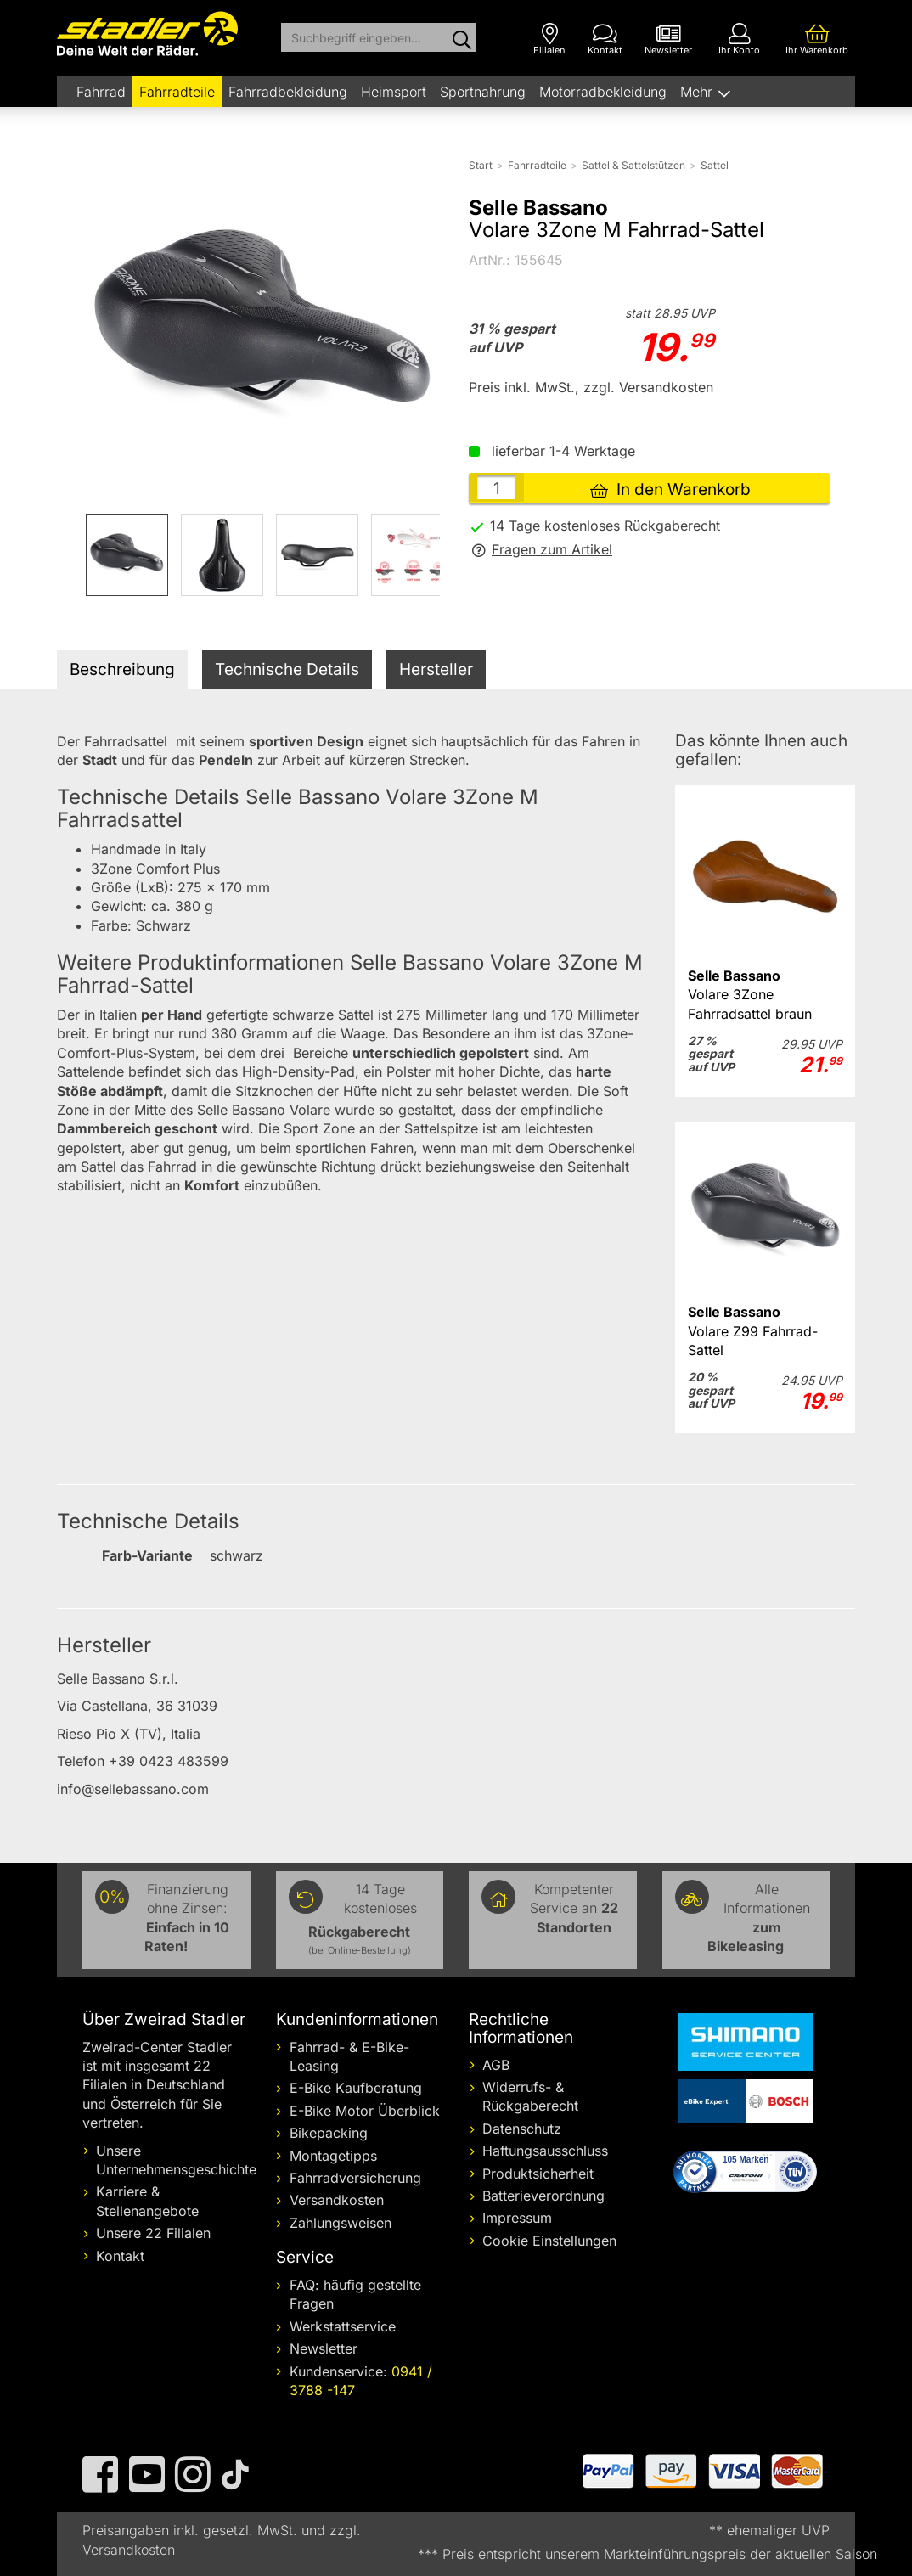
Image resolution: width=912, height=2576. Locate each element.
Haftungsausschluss (545, 2150)
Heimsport (393, 91)
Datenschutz (521, 2128)
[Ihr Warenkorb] (817, 39)
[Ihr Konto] (739, 39)
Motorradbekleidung (603, 91)
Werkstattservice (343, 2326)
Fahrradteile (177, 91)
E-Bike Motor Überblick (365, 2110)
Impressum (517, 2217)
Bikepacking (329, 2132)
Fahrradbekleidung (287, 91)
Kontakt (120, 2255)
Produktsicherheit (538, 2173)
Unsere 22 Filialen (153, 2232)
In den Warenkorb (670, 489)
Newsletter (323, 2348)
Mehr (698, 91)
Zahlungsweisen (340, 2222)
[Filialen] (549, 39)
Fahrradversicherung (355, 2177)
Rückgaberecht (672, 525)
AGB (495, 2064)
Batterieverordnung (543, 2195)
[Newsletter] (668, 39)
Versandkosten (337, 2199)
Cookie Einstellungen (549, 2240)
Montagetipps (333, 2155)
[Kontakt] (605, 39)
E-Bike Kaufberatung (356, 2087)
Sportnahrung (483, 91)
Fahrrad (101, 91)
